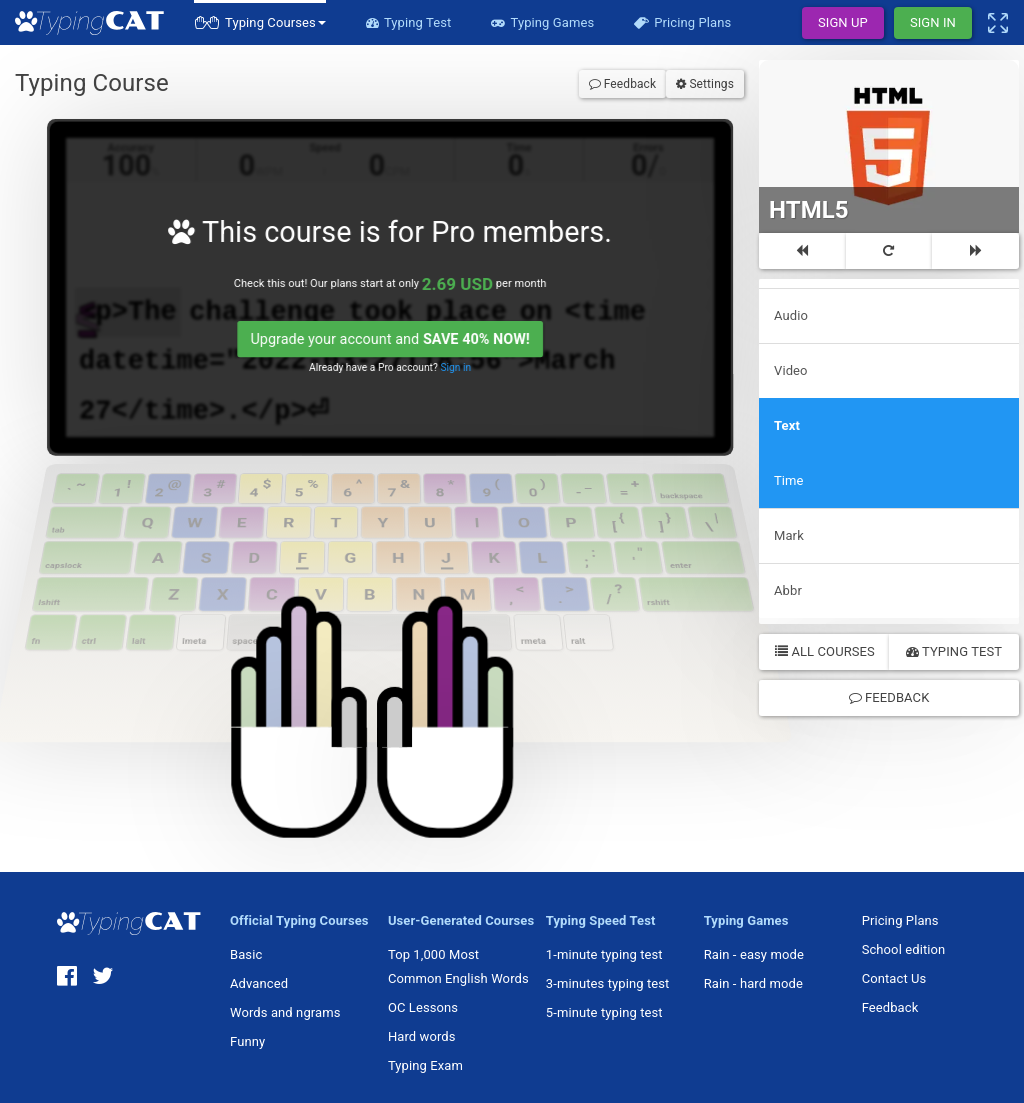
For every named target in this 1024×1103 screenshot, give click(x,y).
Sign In (933, 22)
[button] (260, 22)
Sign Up (843, 22)
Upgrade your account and (382, 331)
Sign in (445, 358)
